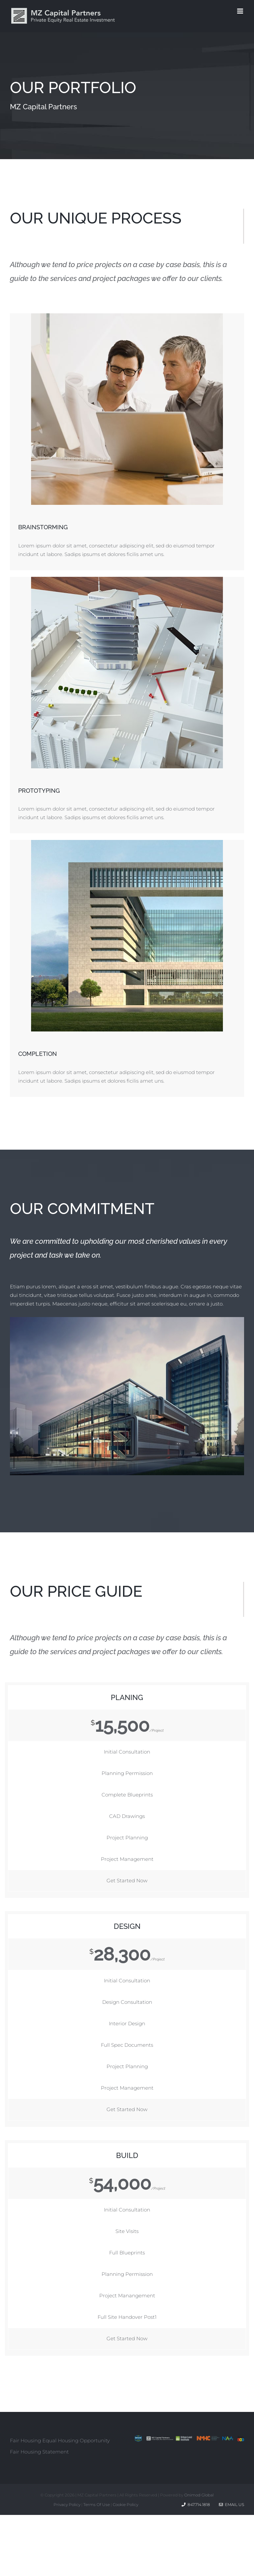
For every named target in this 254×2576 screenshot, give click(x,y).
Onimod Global (199, 2494)
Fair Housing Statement (39, 2452)
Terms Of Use (96, 2504)
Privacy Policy (67, 2504)
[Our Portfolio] (127, 95)
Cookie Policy (125, 2504)
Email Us (231, 2504)
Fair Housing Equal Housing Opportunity (60, 2440)
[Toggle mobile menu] (240, 11)
